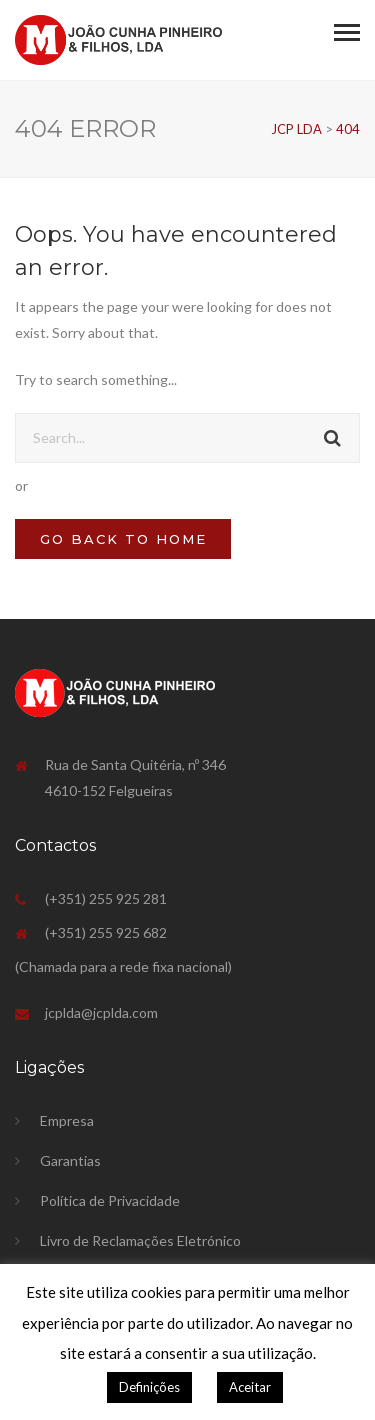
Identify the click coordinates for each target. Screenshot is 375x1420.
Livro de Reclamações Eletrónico (140, 1240)
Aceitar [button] (250, 1387)
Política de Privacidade (110, 1200)
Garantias (70, 1160)
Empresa (67, 1120)
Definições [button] (149, 1387)
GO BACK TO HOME (123, 539)
